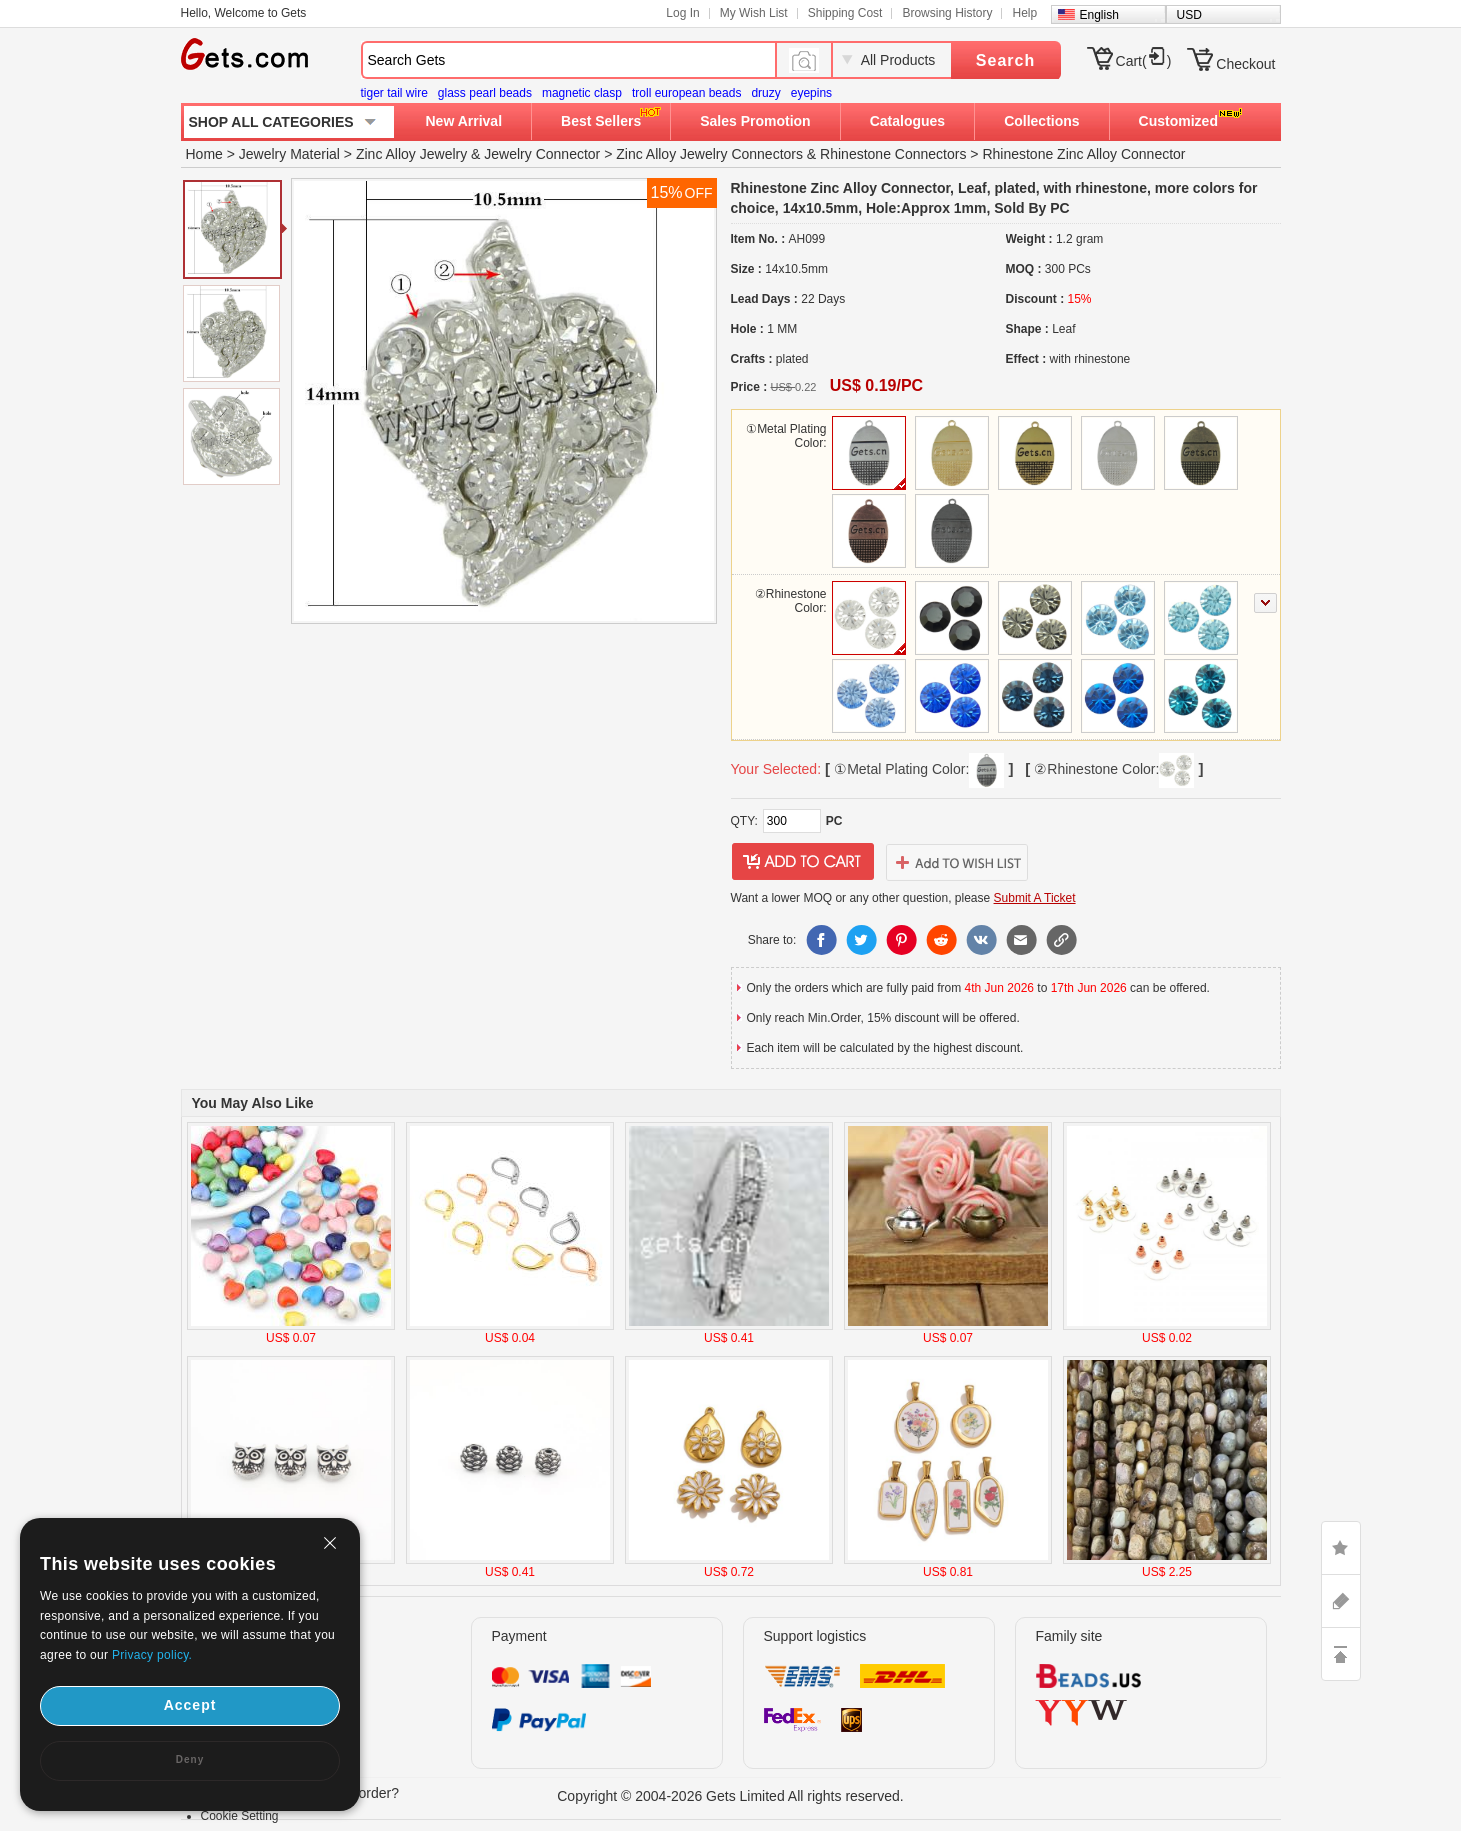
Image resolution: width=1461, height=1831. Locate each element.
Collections (1041, 121)
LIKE (1341, 1548)
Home (204, 154)
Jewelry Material (289, 154)
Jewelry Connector (542, 154)
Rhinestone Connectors (893, 154)
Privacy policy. (152, 1655)
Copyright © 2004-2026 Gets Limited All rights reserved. (730, 1796)
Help (1024, 13)
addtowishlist (957, 862)
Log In (682, 13)
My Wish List (754, 13)
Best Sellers (601, 121)
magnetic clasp (582, 93)
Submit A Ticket (1035, 898)
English (1099, 15)
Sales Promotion (755, 121)
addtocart (803, 862)
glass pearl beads (485, 93)
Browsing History (947, 13)
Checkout (1245, 64)
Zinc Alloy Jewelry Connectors (709, 154)
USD (1189, 15)
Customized (1178, 121)
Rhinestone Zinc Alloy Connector (1083, 154)
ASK (1341, 1601)
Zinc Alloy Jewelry (411, 154)
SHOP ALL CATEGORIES (271, 122)
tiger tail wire (394, 93)
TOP (1341, 1654)
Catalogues (907, 121)
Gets (244, 54)
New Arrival (464, 121)
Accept (190, 1705)
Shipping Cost (845, 13)
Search (1005, 60)
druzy (765, 93)
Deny (190, 1759)
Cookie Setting (240, 1816)
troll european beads (686, 93)
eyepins (811, 93)
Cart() (1144, 61)
